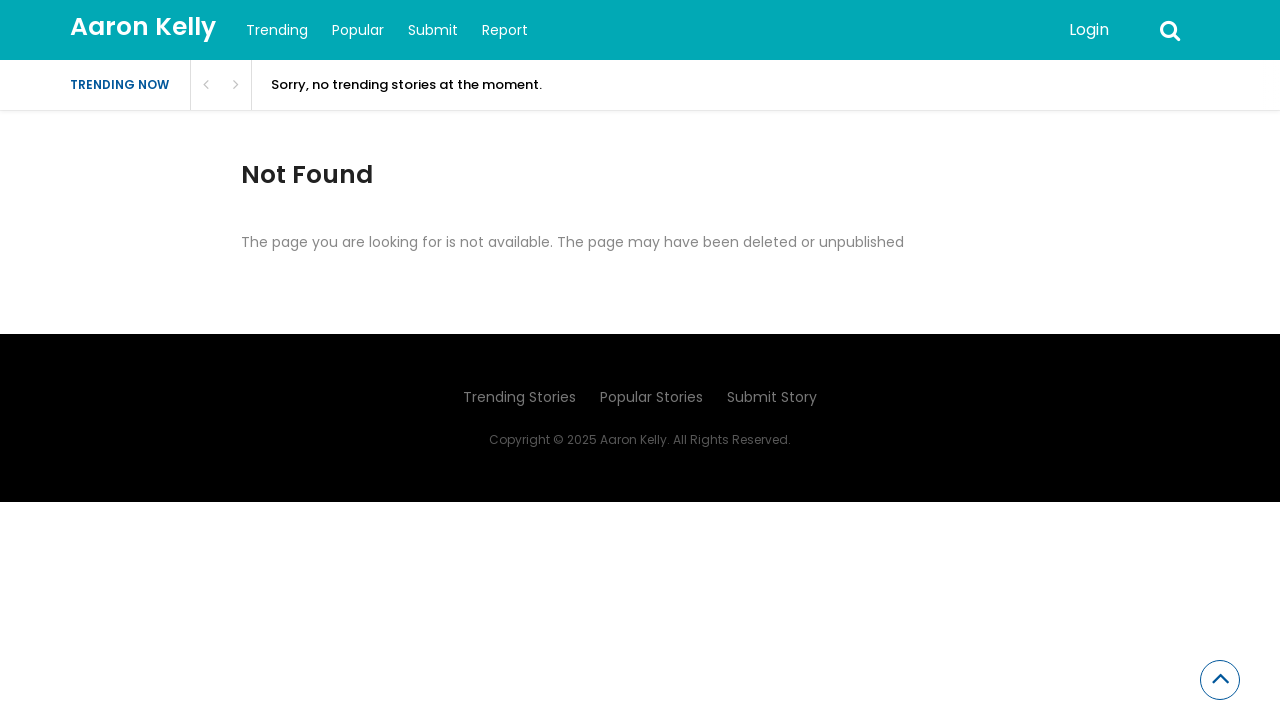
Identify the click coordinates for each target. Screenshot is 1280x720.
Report (505, 30)
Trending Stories (519, 397)
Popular (358, 30)
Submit (433, 30)
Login (1089, 29)
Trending (277, 30)
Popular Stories (651, 397)
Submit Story (772, 397)
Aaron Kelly (143, 26)
